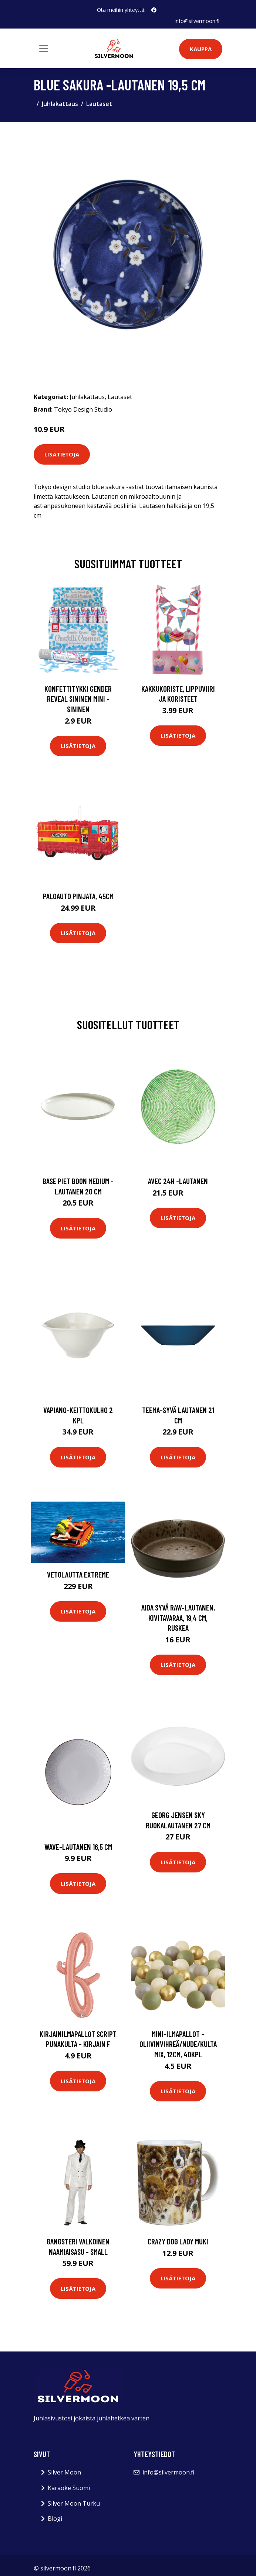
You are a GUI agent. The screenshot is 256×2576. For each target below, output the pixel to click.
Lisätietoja (61, 454)
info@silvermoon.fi (197, 20)
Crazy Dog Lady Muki (178, 2241)
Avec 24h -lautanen (178, 1181)
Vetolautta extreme (78, 1574)
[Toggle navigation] (44, 48)
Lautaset (99, 104)
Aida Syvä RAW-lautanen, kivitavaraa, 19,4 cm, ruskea (178, 1617)
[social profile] (153, 10)
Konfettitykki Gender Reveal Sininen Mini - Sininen (78, 699)
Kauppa (201, 49)
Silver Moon (64, 2472)
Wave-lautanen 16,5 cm (78, 1846)
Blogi (55, 2518)
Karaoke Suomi (69, 2488)
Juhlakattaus (60, 104)
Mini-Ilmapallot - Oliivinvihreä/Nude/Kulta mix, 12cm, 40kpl (178, 2044)
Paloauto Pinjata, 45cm (78, 896)
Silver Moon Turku (74, 2503)
